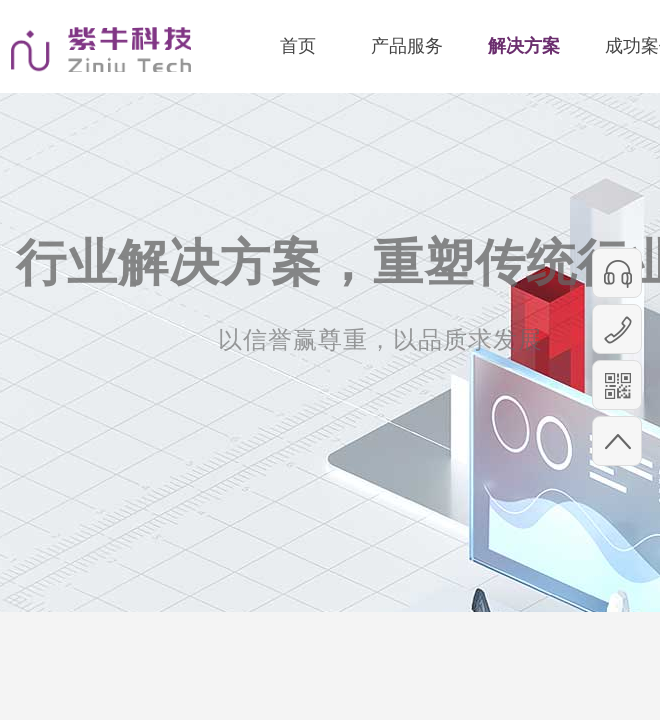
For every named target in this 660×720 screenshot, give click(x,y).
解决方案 (524, 46)
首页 (298, 46)
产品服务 (407, 46)
